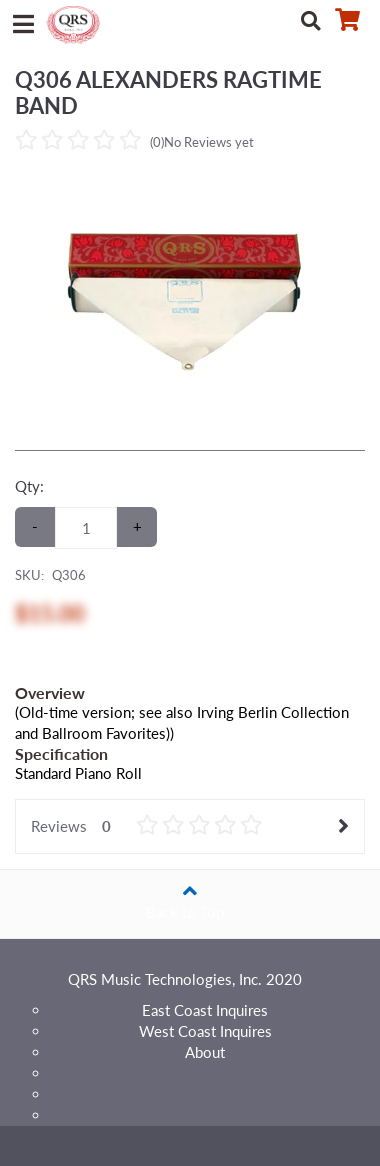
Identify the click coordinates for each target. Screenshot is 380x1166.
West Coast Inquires (205, 1031)
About (205, 1052)
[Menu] (23, 20)
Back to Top (190, 895)
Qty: (29, 486)
